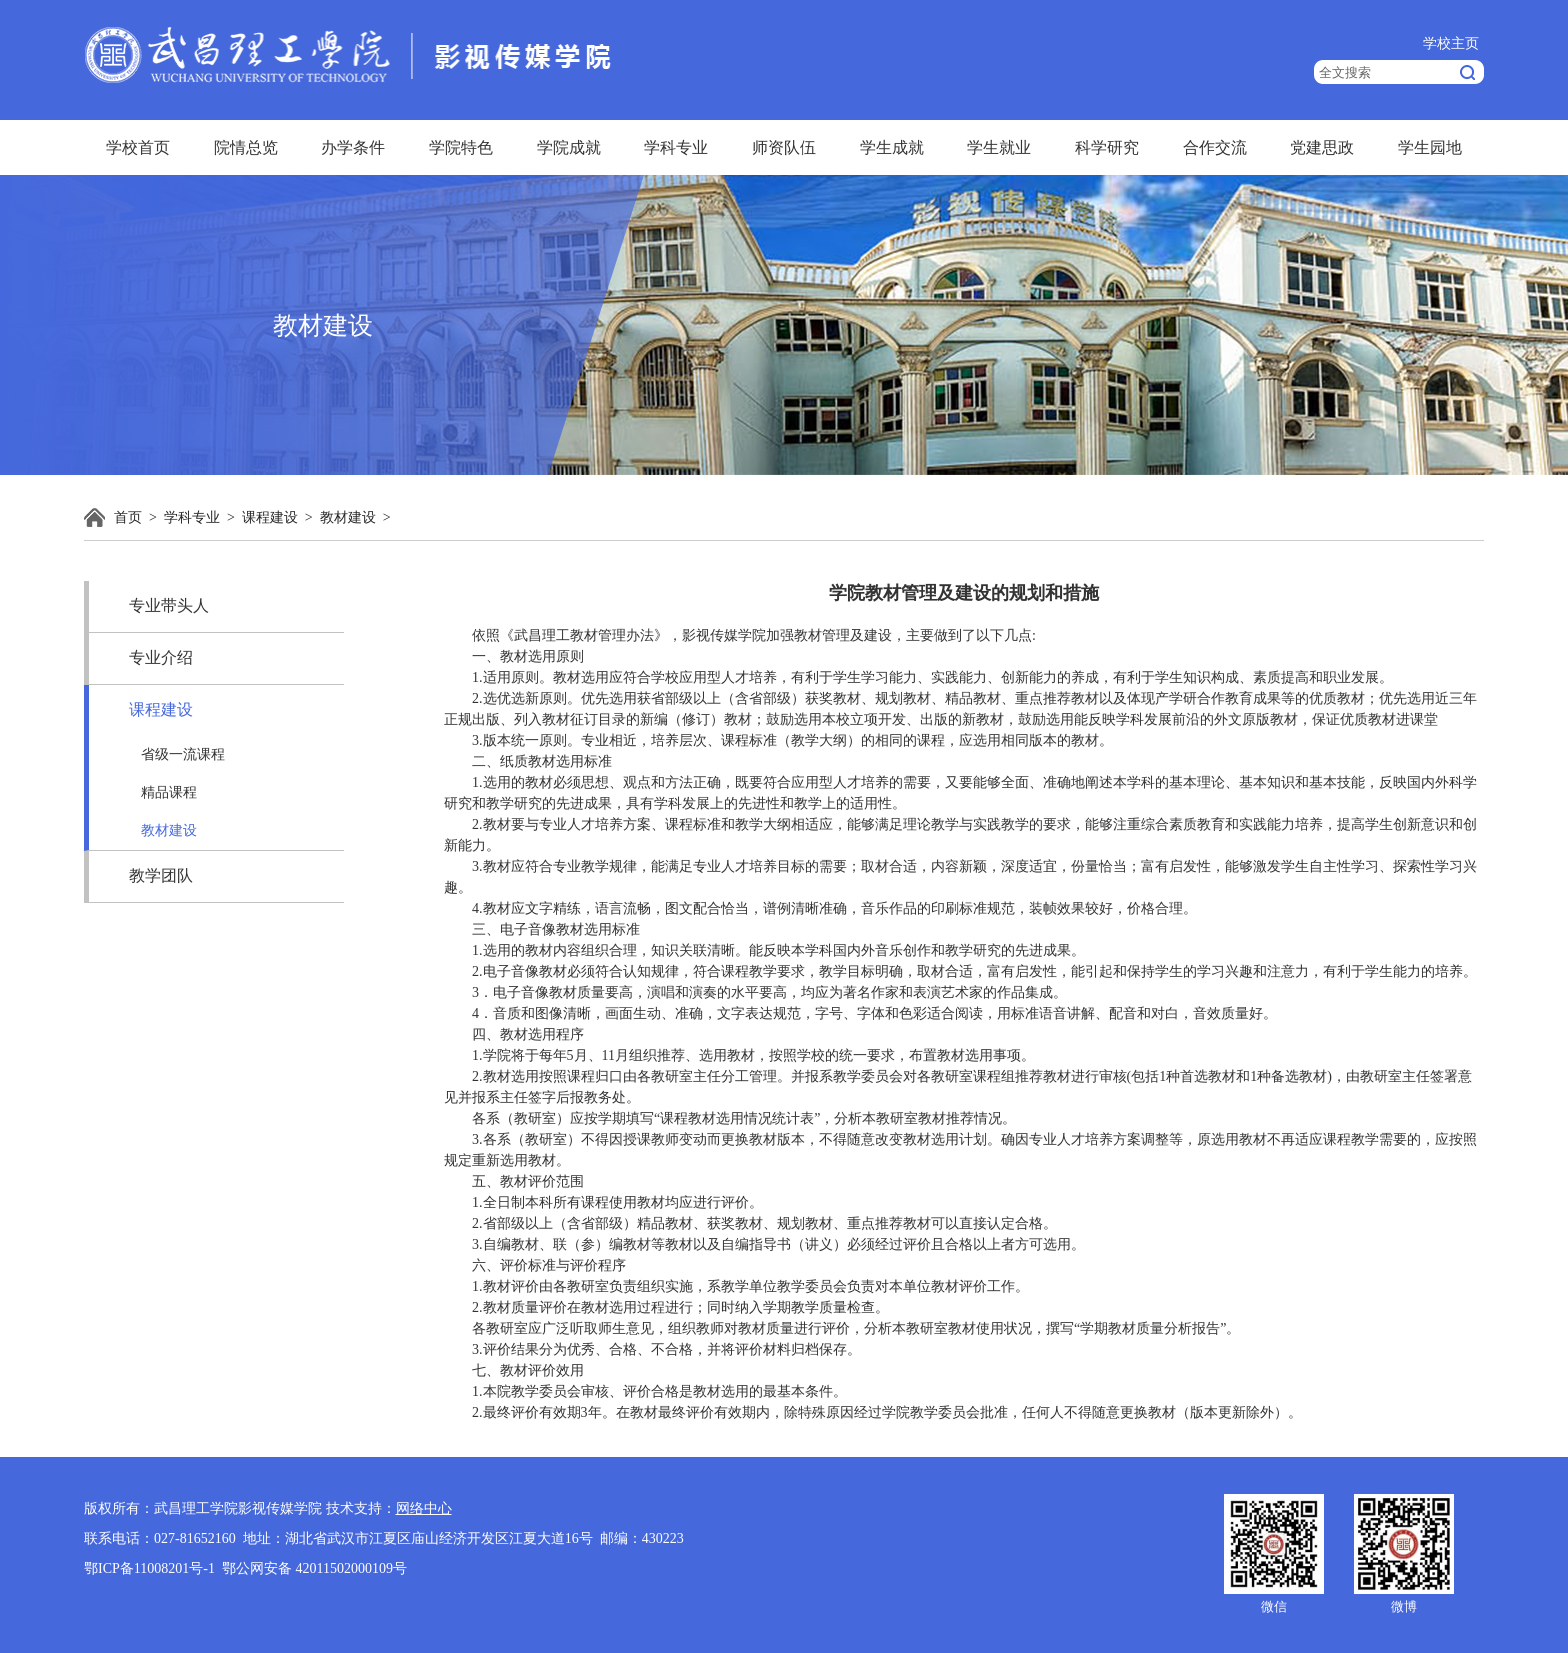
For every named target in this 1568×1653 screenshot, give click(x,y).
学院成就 (569, 147)
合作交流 (1215, 147)
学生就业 (999, 147)
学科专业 (676, 147)
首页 (128, 517)
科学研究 (1107, 147)
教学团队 (161, 875)
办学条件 (353, 147)
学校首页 (138, 147)
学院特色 (461, 147)
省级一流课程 (183, 754)
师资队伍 (784, 147)
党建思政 (1322, 147)
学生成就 (892, 147)
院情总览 (246, 147)
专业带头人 (169, 605)
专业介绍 (161, 657)
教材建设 (348, 517)
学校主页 (1451, 43)
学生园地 (1430, 147)
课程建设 (270, 517)
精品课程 (169, 792)
